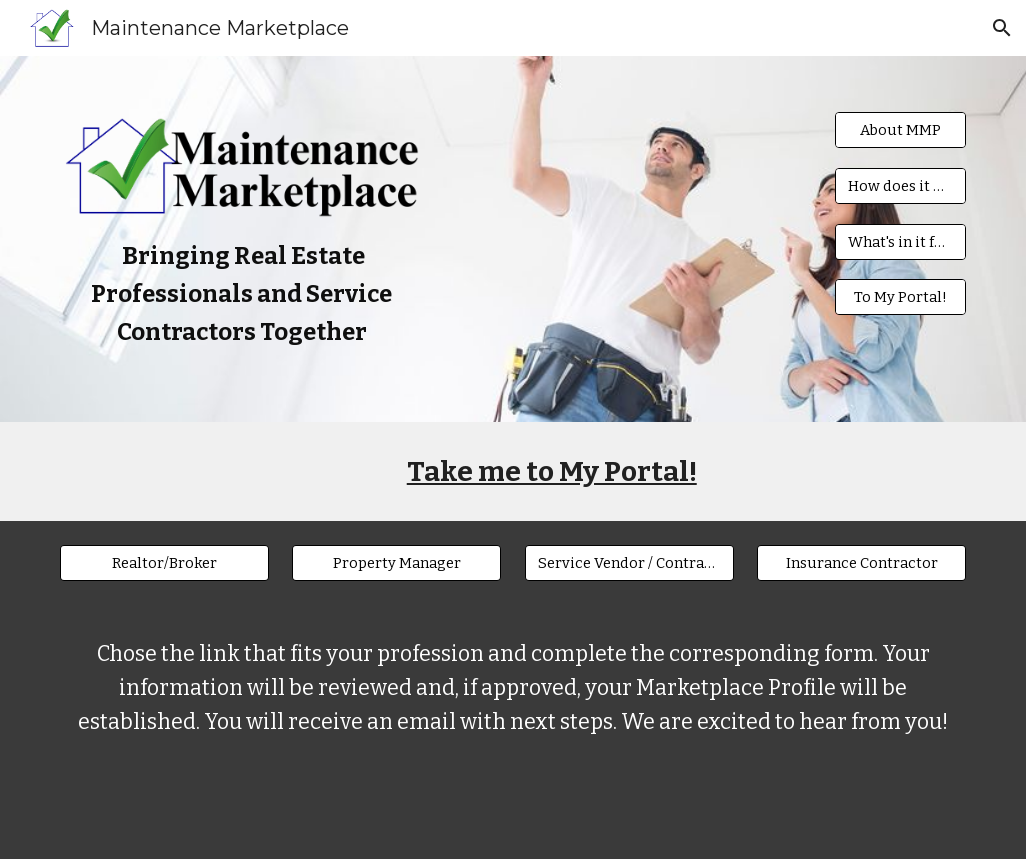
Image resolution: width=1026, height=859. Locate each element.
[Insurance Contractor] (861, 562)
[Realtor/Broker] (164, 562)
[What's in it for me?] (901, 241)
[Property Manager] (396, 562)
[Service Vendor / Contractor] (629, 562)
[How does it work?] (901, 185)
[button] (1002, 28)
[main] (242, 294)
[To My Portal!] (901, 297)
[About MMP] (901, 129)
